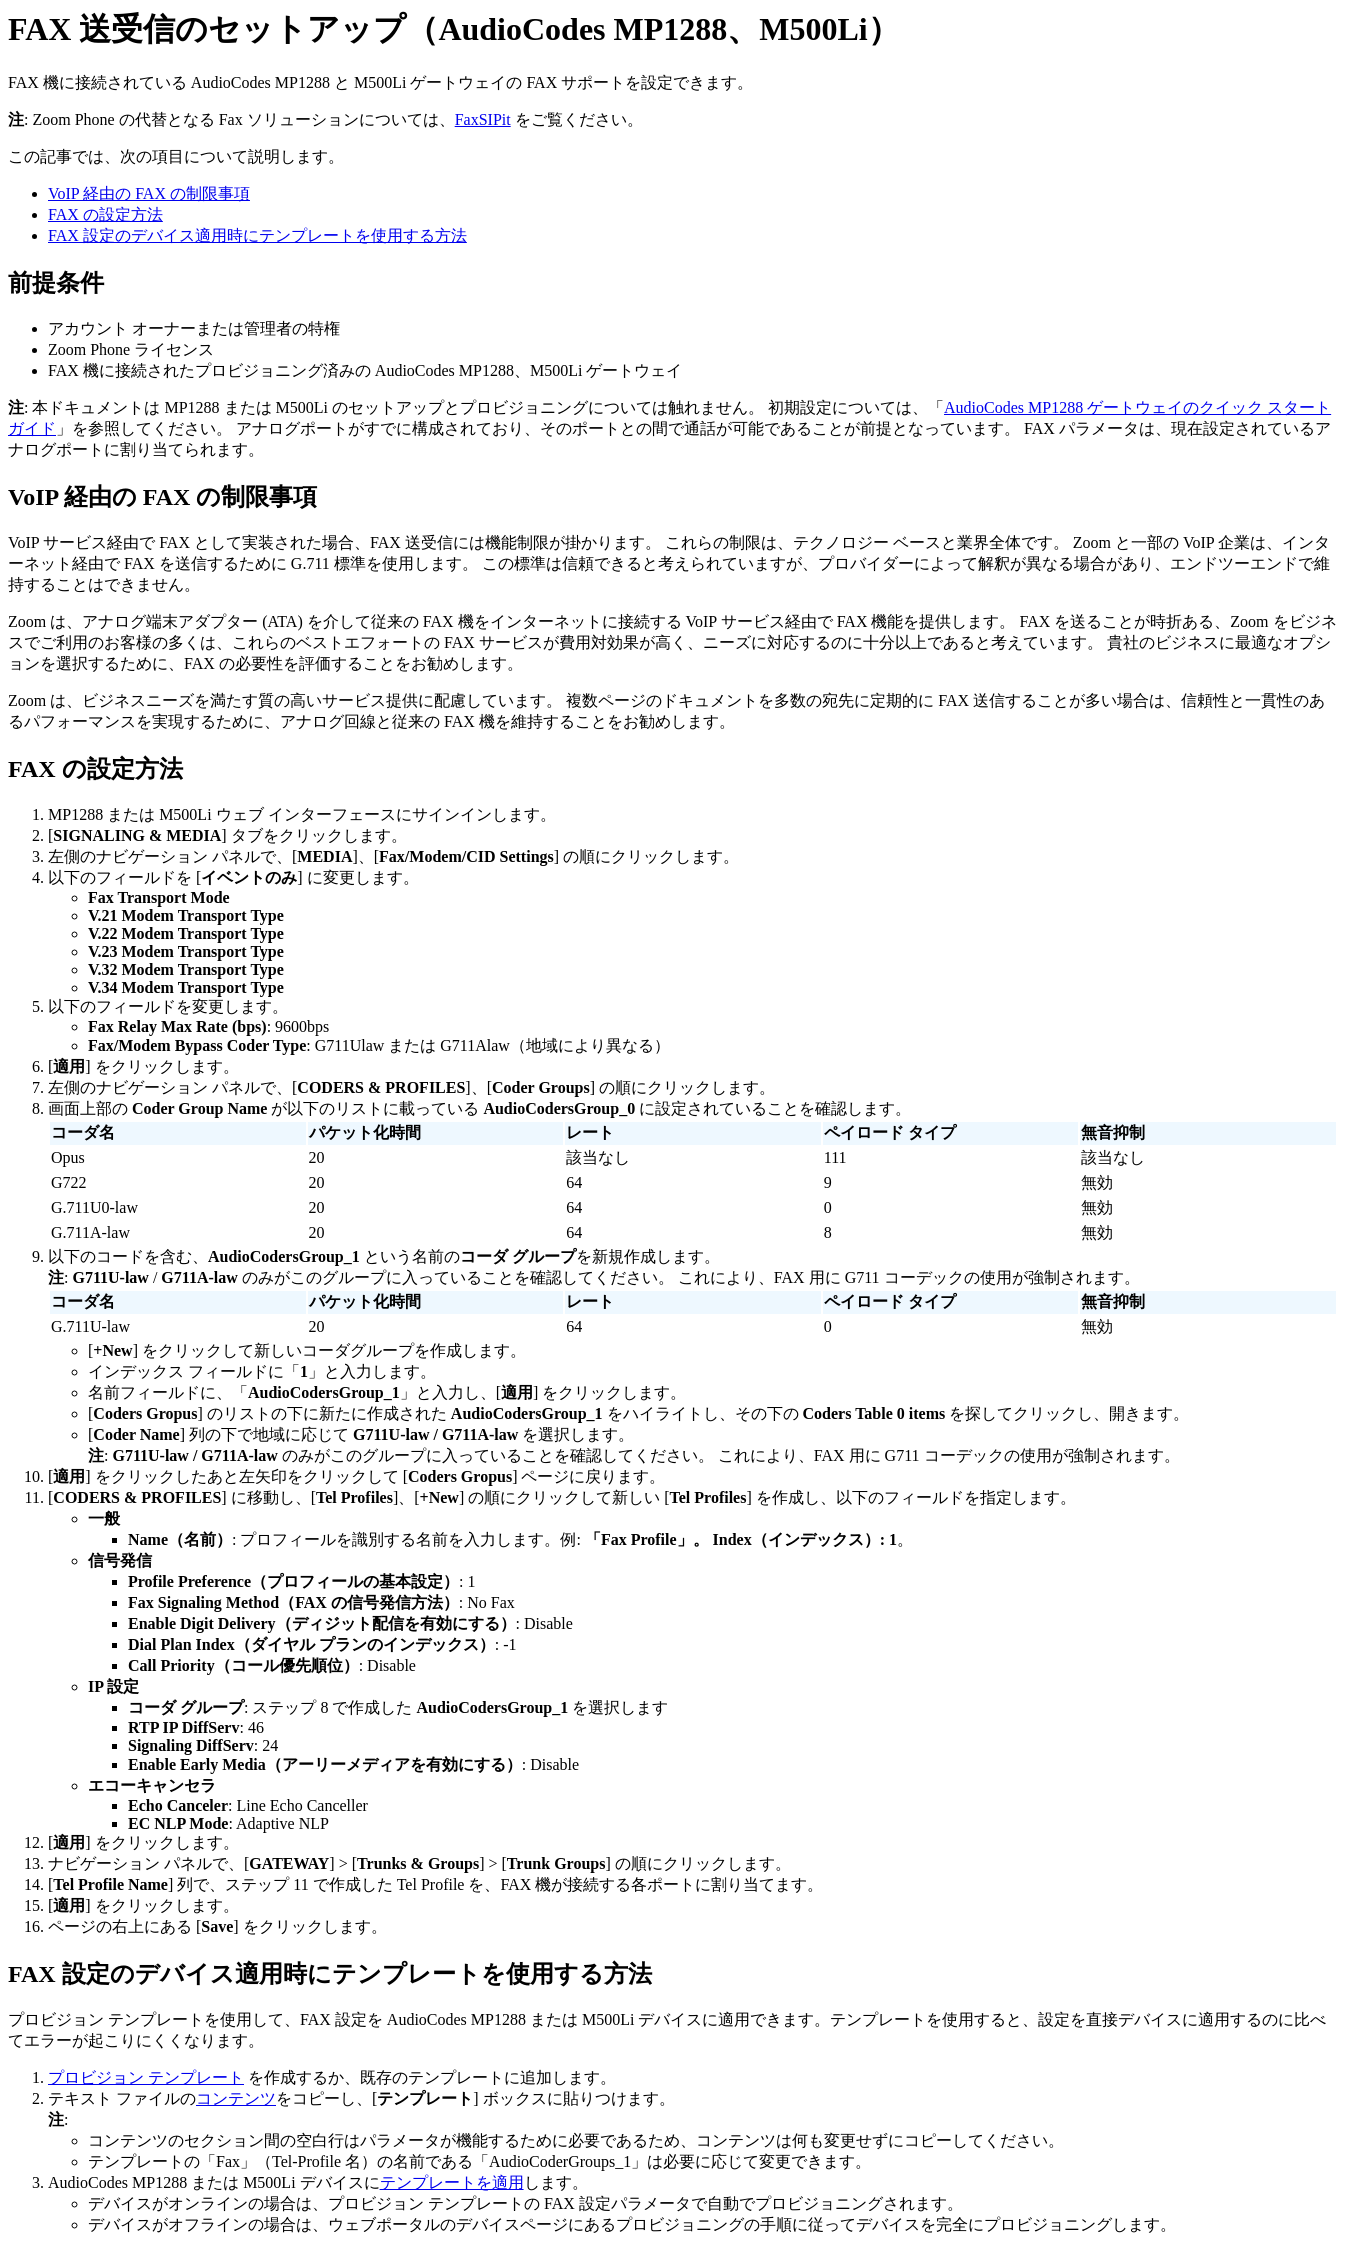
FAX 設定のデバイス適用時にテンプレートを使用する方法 (257, 235)
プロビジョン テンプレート (146, 2077)
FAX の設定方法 (105, 214)
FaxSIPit (483, 119)
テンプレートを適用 (452, 2182)
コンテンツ (236, 2098)
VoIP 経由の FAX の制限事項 (149, 193)
